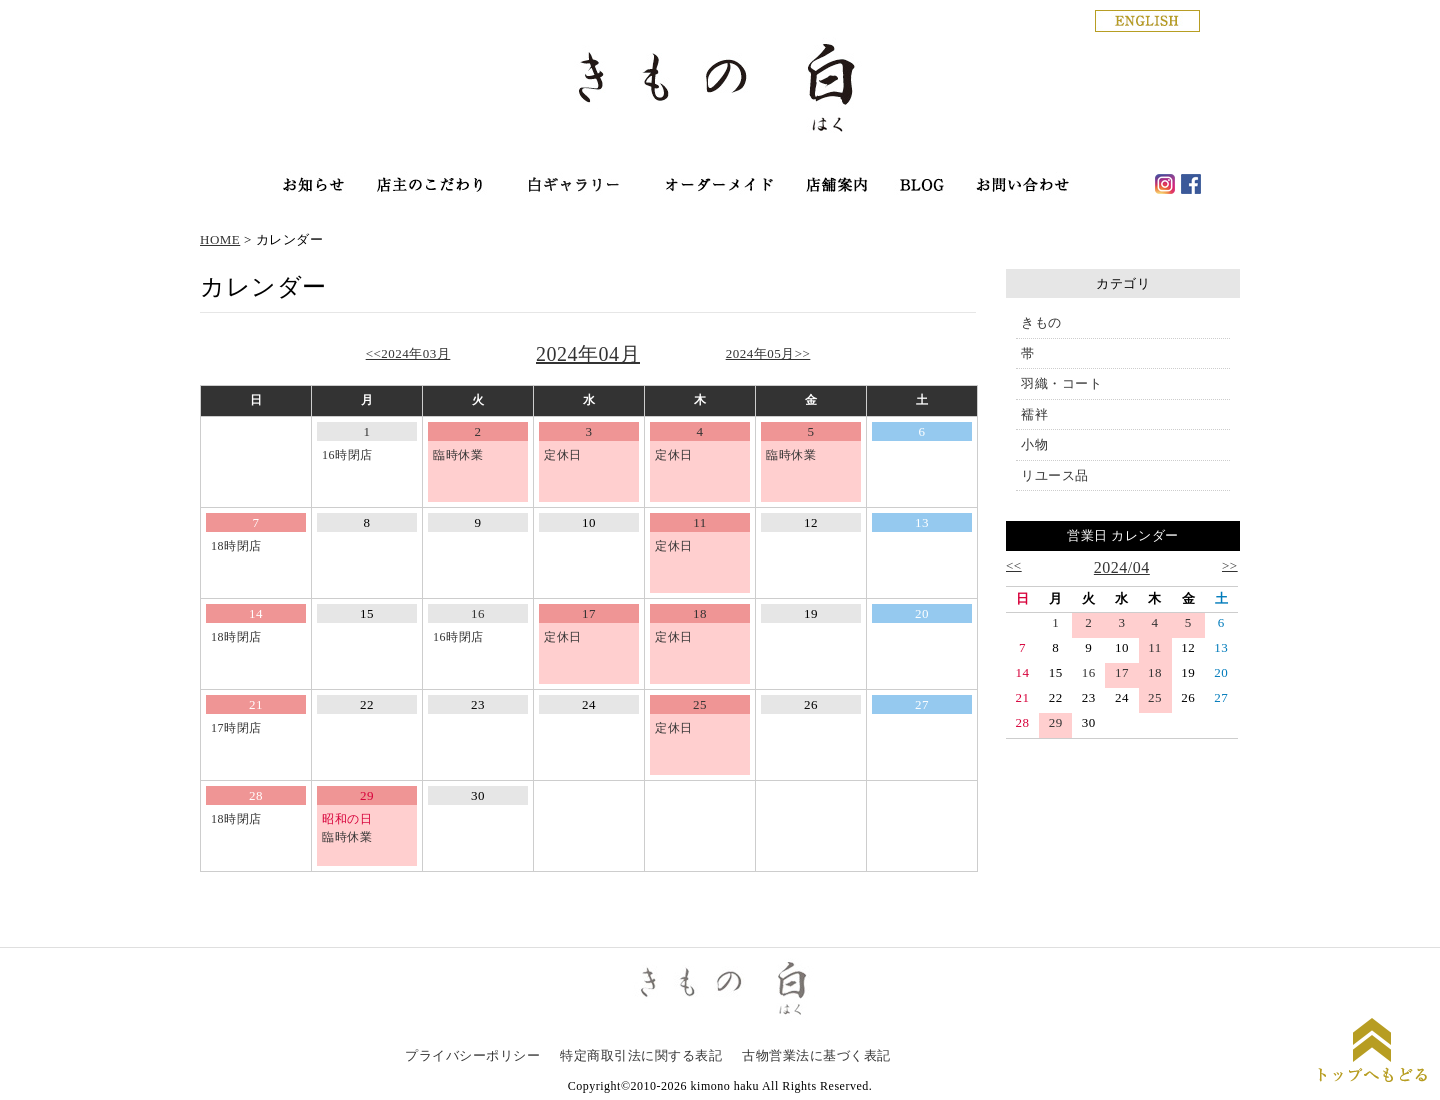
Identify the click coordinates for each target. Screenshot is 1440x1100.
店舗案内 (838, 186)
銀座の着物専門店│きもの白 (720, 91)
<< (1014, 565)
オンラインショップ (573, 186)
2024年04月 (588, 354)
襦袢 (1034, 414)
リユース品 (1055, 475)
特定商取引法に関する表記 (641, 1055)
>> (1230, 565)
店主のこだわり (429, 186)
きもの (1041, 322)
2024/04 (1122, 567)
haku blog (922, 186)
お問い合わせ (1023, 186)
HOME (220, 239)
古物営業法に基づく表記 (816, 1055)
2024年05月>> (768, 353)
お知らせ (313, 186)
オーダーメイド (718, 186)
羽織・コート (1061, 383)
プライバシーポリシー (472, 1055)
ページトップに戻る (1372, 1052)
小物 (1034, 444)
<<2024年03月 (408, 353)
